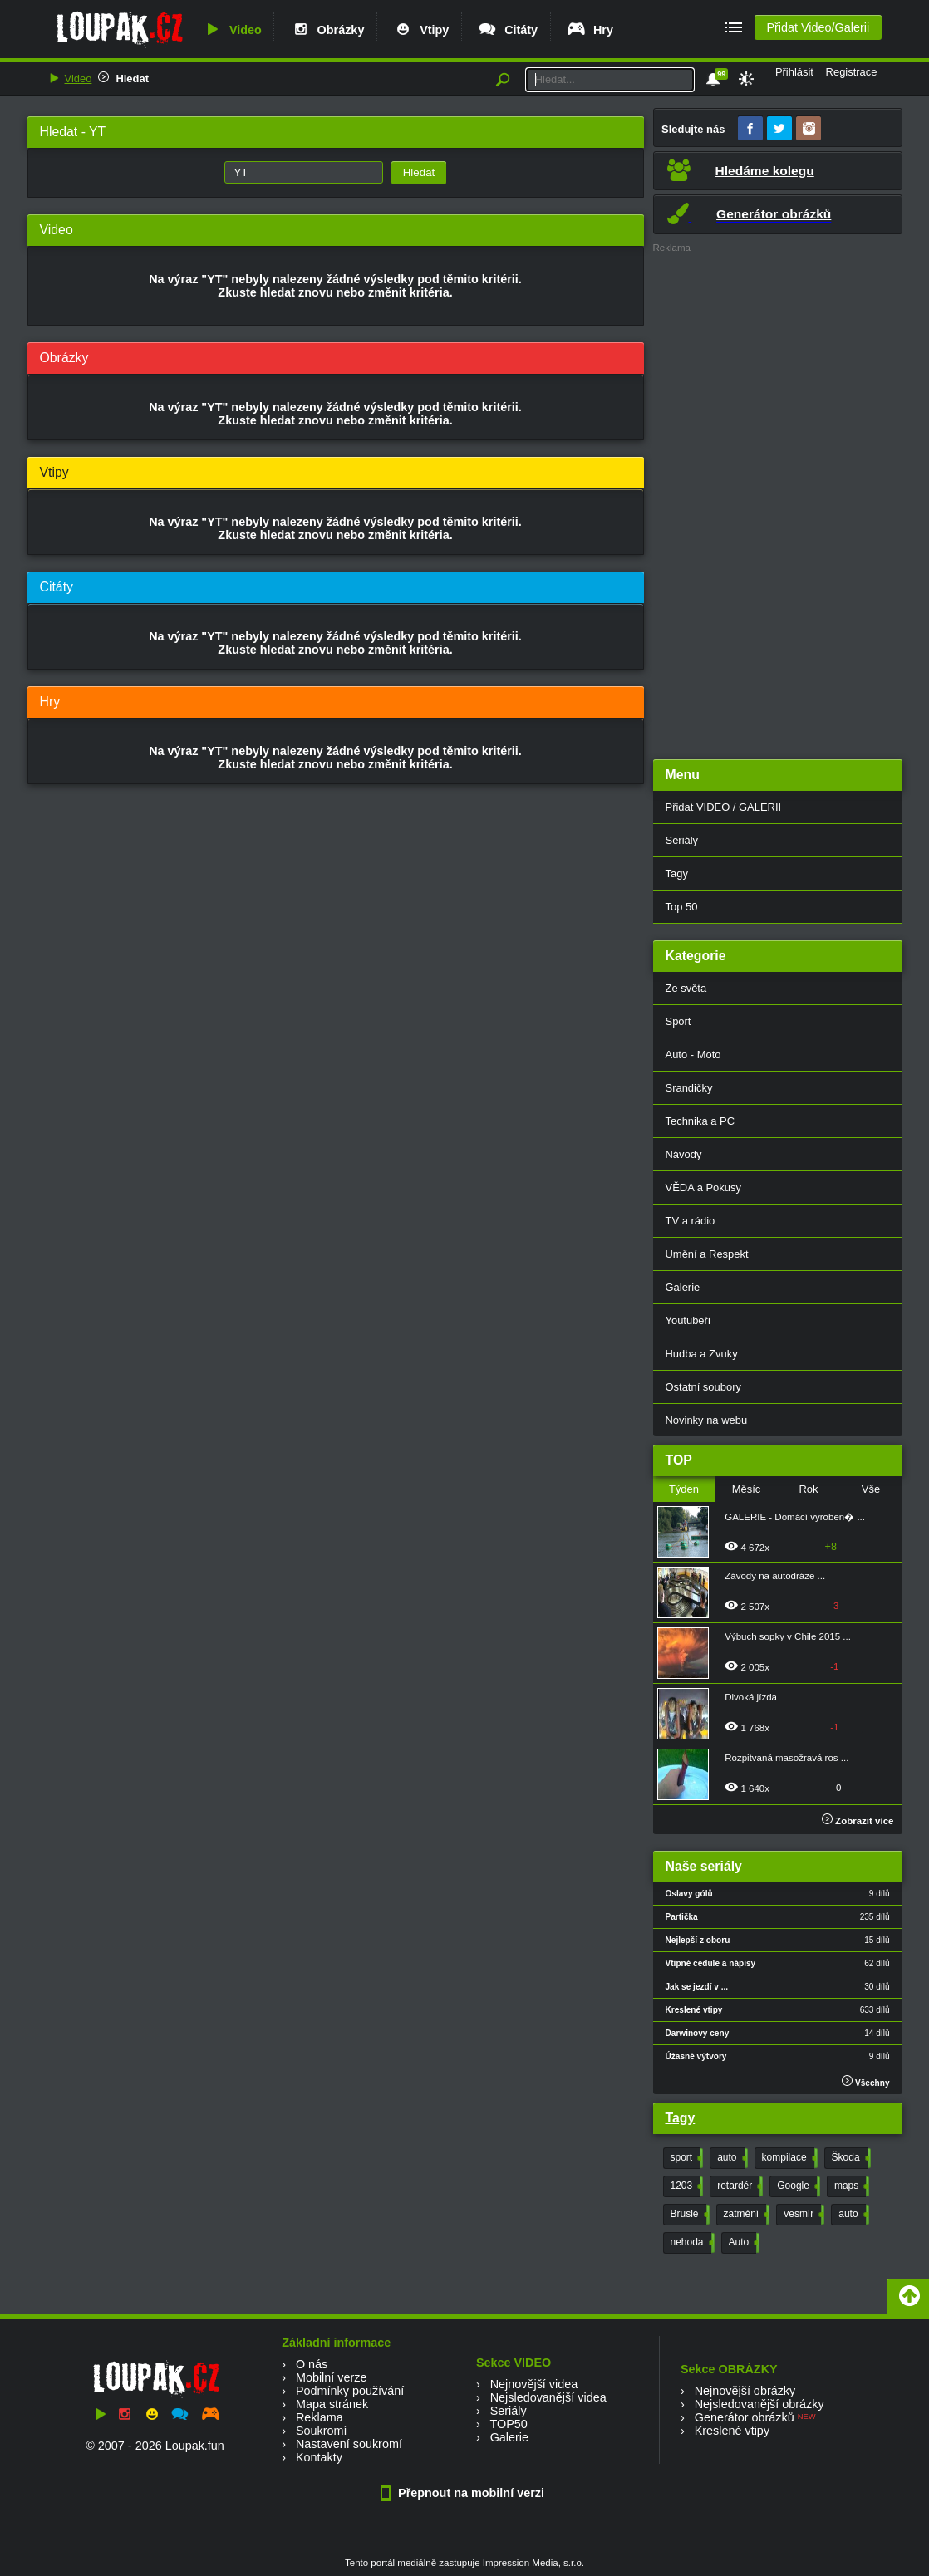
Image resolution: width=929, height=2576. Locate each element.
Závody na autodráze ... (775, 1576)
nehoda (691, 2243)
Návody (684, 1154)
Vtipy (420, 30)
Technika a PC (700, 1121)
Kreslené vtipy (732, 2430)
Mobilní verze (331, 2377)
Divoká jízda (751, 1697)
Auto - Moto (693, 1054)
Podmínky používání (350, 2390)
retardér (738, 2186)
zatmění (745, 2215)
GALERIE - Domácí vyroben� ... (795, 1517)
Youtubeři (688, 1320)
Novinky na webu (707, 1420)
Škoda (850, 2158)
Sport (678, 1021)
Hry (589, 30)
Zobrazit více (858, 1821)
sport (685, 2158)
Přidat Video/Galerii (817, 27)
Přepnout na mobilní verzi (464, 2493)
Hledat (132, 78)
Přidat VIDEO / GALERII (724, 807)
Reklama (319, 2417)
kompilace (788, 2158)
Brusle (688, 2215)
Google (797, 2186)
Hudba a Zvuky (702, 1353)
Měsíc (746, 1489)
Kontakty (319, 2457)
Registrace (851, 72)
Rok (808, 1489)
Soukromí (321, 2430)
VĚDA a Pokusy (703, 1187)
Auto (743, 2243)
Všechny (865, 2081)
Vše (871, 1489)
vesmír (802, 2215)
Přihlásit (794, 72)
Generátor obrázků (744, 2417)
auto (730, 2158)
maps (850, 2186)
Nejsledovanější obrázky (759, 2404)
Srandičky (689, 1088)
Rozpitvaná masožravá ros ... (786, 1758)
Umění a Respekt (707, 1254)
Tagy (677, 873)
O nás (311, 2364)
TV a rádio (690, 1220)
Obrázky (327, 30)
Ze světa (686, 988)
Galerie (683, 1287)
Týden (684, 1489)
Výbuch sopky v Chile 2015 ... (788, 1636)
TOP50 (508, 2424)
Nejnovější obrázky (745, 2390)
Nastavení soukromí (349, 2444)
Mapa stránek (332, 2404)
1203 (685, 2186)
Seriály (682, 840)
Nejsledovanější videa (548, 2397)
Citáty (507, 30)
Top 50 (682, 906)
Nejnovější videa (534, 2384)
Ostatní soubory (703, 1387)
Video (232, 30)
